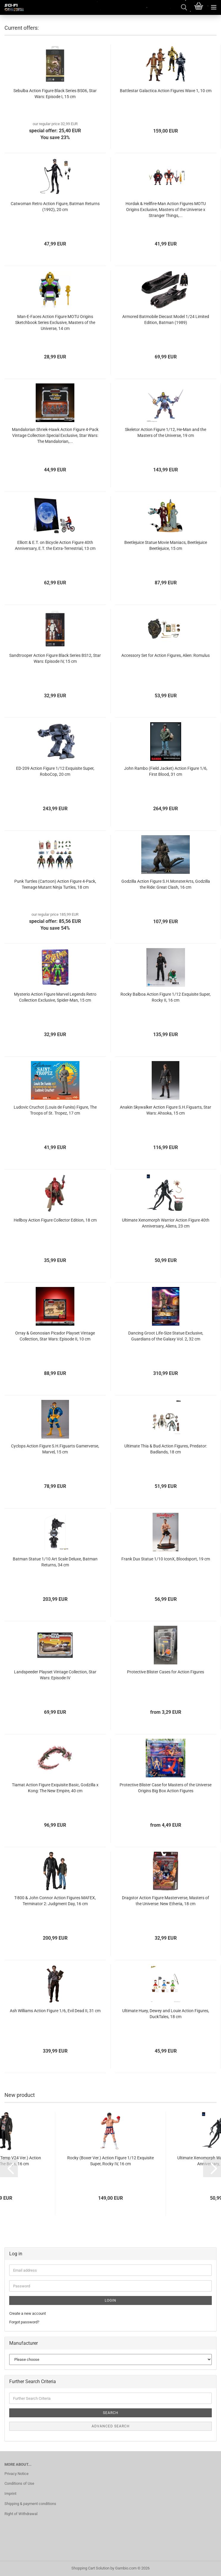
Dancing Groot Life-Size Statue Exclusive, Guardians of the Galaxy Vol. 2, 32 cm (165, 1336)
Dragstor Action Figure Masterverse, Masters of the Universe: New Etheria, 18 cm (165, 1900)
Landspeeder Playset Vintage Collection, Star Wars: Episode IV (55, 1674)
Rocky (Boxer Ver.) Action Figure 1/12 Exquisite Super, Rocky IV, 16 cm (110, 2160)
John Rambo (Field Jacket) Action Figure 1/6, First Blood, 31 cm (165, 771)
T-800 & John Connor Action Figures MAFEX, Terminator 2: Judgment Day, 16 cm (55, 1900)
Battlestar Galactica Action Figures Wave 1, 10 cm (165, 90)
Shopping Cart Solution (90, 2568)
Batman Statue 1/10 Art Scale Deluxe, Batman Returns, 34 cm (55, 1562)
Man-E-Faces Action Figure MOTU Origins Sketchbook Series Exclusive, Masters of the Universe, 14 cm (55, 322)
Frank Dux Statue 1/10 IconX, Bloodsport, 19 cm (165, 1559)
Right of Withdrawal (20, 2514)
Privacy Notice (16, 2473)
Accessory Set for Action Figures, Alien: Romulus (165, 655)
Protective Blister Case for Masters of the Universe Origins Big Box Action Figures (165, 1787)
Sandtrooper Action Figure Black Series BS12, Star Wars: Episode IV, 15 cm (55, 658)
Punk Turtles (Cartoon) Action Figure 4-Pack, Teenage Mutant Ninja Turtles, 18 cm (55, 884)
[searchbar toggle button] (183, 7)
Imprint (10, 2493)
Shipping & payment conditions (30, 2503)
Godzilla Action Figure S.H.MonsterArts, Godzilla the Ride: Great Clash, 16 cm (165, 884)
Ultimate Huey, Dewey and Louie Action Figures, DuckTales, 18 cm (165, 2013)
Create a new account (27, 2313)
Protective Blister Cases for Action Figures (165, 1671)
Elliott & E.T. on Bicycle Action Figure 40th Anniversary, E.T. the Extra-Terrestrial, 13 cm (55, 545)
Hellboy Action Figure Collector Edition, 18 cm (55, 1220)
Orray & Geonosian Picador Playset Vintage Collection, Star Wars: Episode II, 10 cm (55, 1336)
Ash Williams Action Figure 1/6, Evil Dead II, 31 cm (55, 2010)
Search (110, 2413)
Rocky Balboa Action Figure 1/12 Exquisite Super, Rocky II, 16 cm (165, 997)
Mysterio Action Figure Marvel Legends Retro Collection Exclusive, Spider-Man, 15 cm (55, 997)
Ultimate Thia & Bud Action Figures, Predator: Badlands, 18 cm (165, 1449)
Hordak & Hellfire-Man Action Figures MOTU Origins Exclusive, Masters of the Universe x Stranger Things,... (166, 209)
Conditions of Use (19, 2483)
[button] (9, 2168)
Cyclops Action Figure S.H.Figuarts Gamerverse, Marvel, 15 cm (55, 1449)
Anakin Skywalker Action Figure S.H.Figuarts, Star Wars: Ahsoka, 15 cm (165, 1110)
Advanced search (111, 2426)
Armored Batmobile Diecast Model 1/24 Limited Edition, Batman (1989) (165, 319)
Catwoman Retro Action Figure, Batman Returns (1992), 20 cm (55, 206)
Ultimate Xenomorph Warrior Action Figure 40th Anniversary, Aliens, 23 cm (165, 1223)
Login (110, 2300)
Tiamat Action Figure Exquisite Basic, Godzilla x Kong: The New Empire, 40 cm (55, 1787)
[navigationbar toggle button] (213, 7)
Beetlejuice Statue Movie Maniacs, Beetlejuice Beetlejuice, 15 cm (165, 545)
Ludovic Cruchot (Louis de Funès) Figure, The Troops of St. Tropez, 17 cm (55, 1110)
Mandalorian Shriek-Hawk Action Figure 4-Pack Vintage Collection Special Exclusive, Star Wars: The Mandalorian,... (55, 435)
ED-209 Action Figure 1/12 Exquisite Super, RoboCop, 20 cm (55, 771)
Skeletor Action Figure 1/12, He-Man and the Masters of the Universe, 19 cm (165, 432)
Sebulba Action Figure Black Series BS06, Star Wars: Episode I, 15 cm (55, 93)
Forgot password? (24, 2322)
